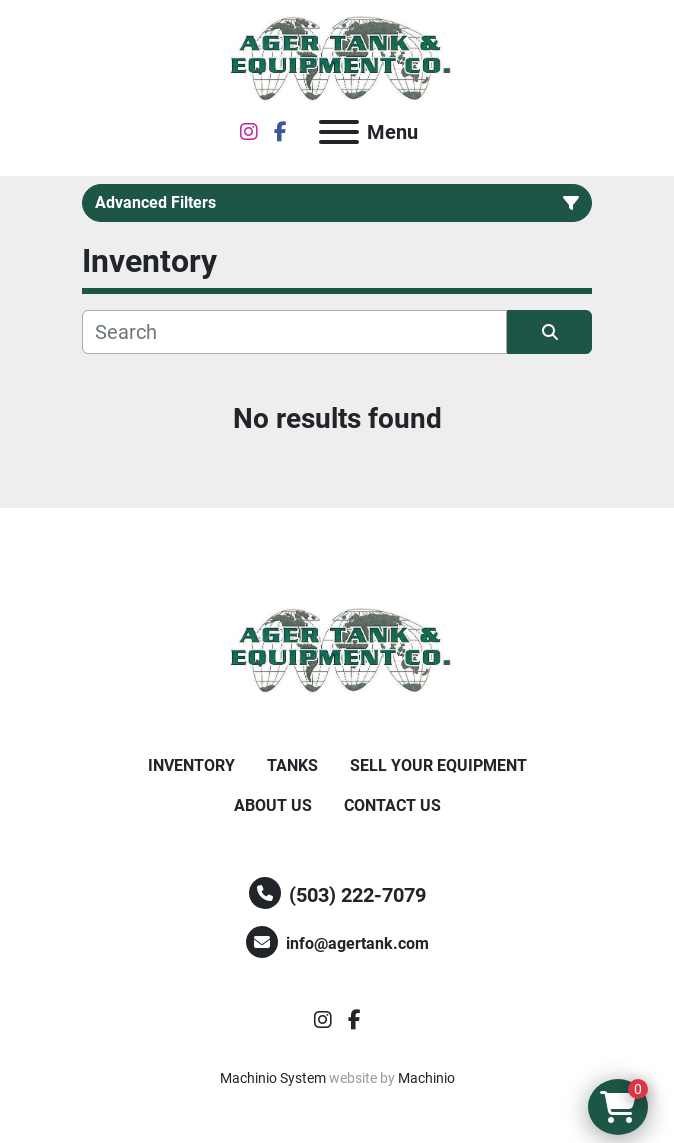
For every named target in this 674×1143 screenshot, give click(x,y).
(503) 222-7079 (357, 895)
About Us (273, 805)
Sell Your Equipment (438, 765)
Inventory (191, 765)
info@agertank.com (357, 943)
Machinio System (273, 1078)
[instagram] (249, 132)
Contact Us (392, 805)
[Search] (294, 332)
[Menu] (339, 132)
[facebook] (280, 132)
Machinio (426, 1078)
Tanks (292, 765)
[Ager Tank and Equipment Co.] (337, 650)
